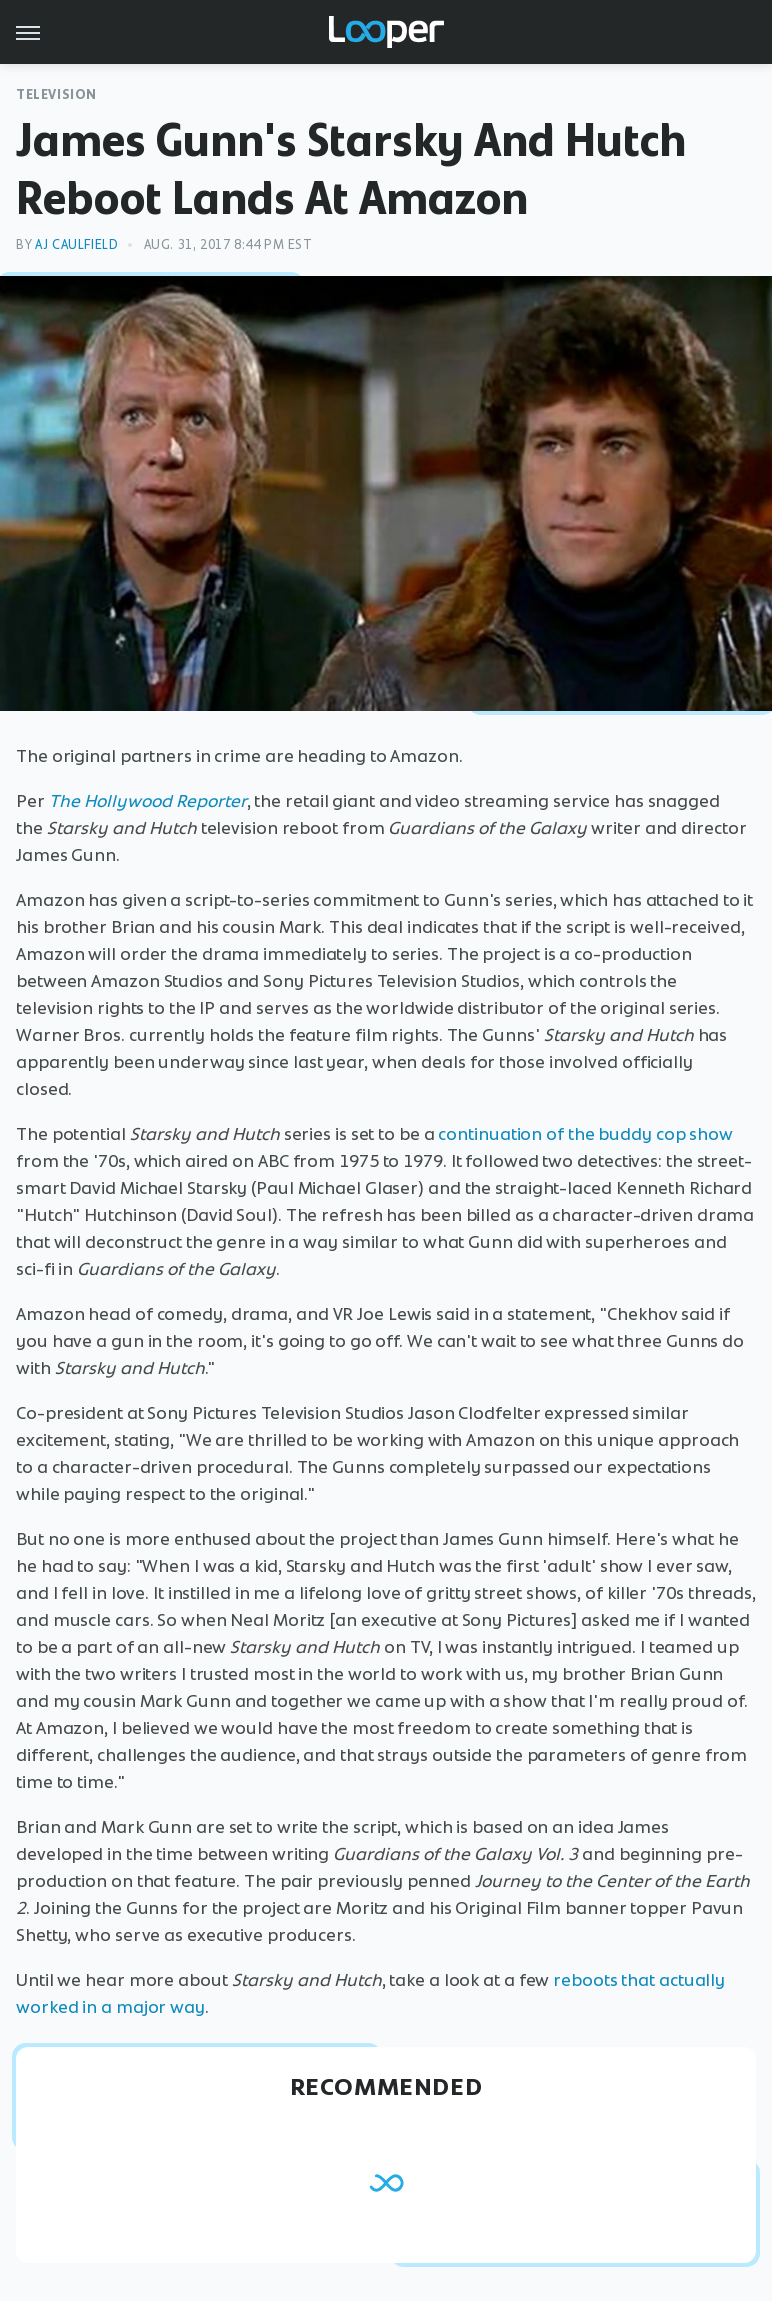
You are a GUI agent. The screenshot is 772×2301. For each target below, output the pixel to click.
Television (56, 94)
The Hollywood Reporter (148, 801)
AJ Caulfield (76, 244)
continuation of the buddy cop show (585, 1134)
